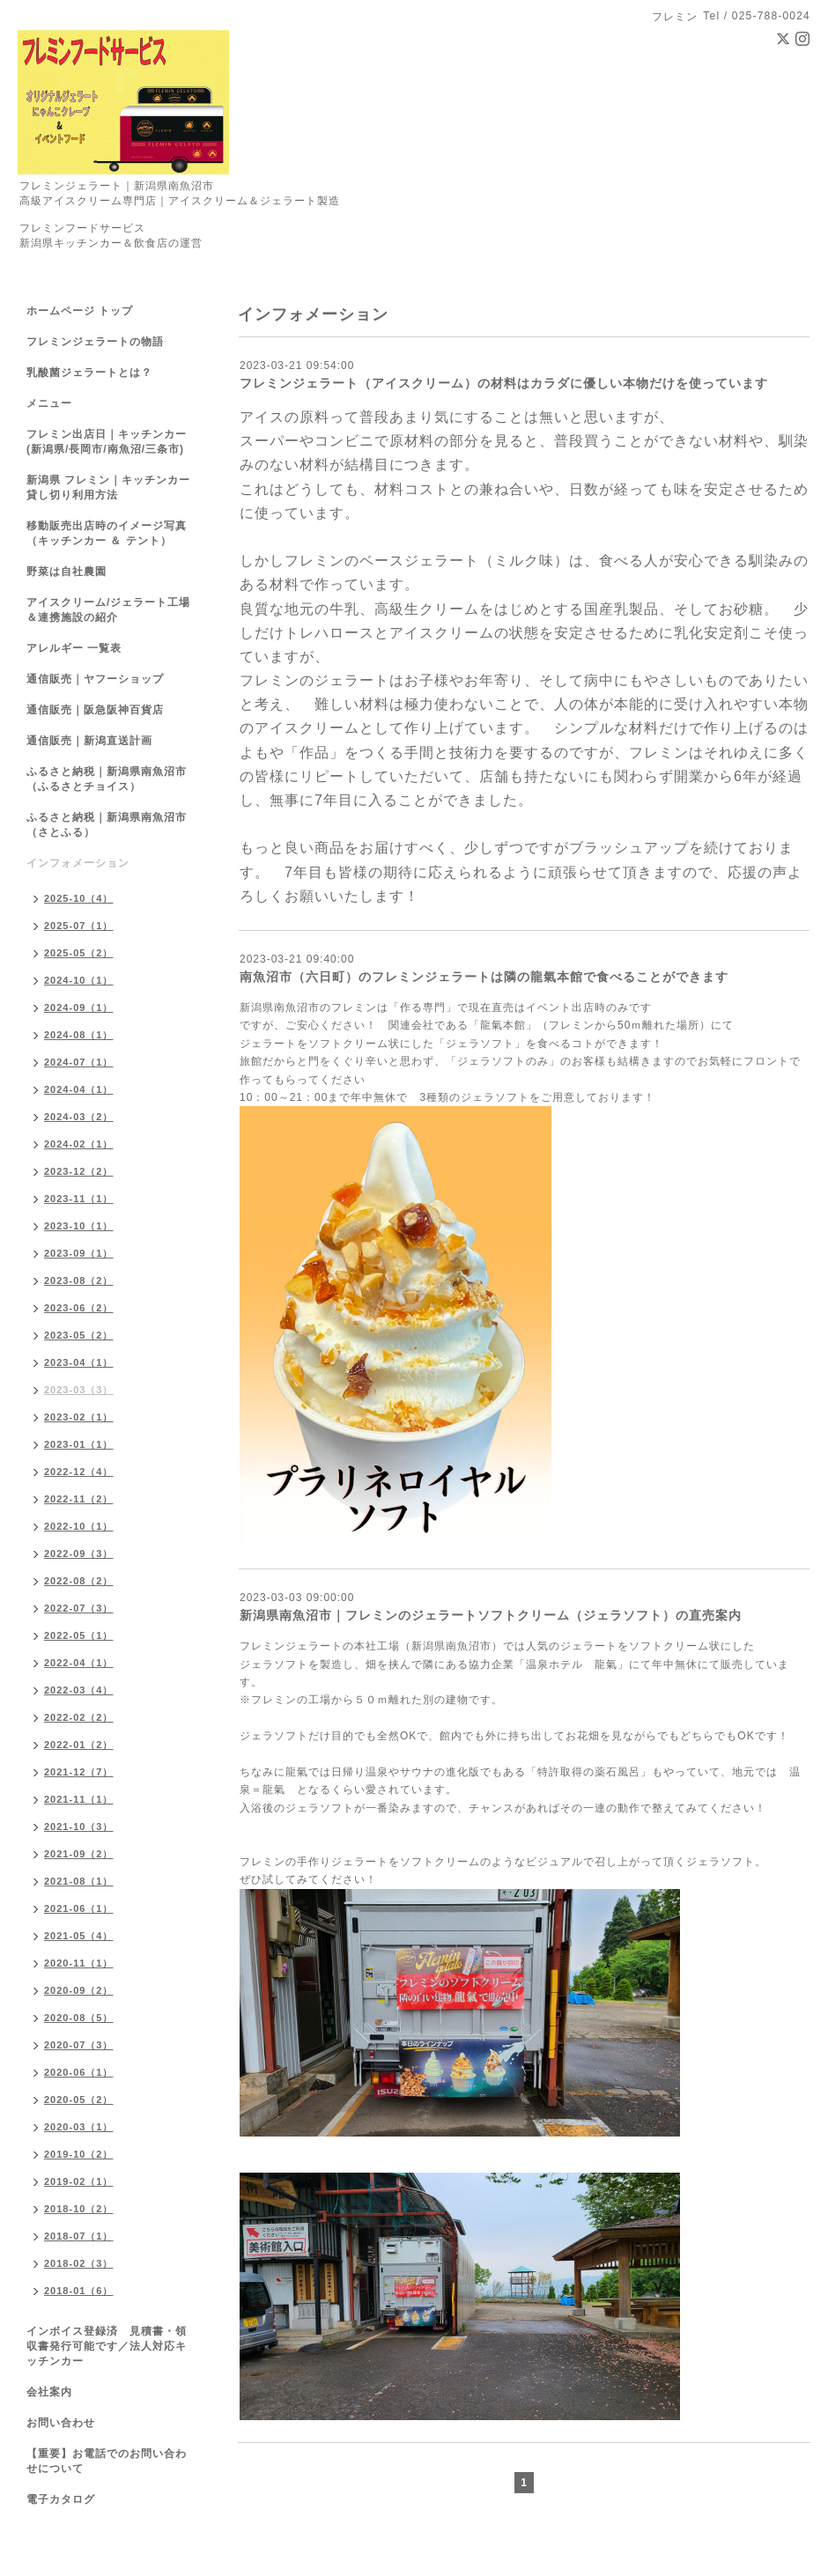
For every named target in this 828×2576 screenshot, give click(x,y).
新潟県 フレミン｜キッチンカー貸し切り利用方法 (108, 487)
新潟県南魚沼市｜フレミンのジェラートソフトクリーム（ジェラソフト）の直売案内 (491, 1615)
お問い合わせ (60, 2423)
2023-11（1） (79, 1198)
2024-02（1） (79, 1144)
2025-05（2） (79, 953)
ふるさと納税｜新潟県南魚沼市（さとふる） (106, 824)
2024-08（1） (79, 1035)
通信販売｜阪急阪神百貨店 (95, 710)
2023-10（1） (79, 1226)
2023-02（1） (79, 1417)
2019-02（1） (79, 2181)
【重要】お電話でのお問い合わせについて (106, 2461)
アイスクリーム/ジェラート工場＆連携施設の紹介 (108, 610)
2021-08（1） (79, 1881)
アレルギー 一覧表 (74, 648)
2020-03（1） (79, 2127)
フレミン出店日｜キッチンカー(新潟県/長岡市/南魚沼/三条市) (106, 441)
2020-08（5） (79, 2017)
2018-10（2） (79, 2208)
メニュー (49, 403)
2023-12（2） (79, 1171)
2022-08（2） (79, 1581)
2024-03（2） (79, 1116)
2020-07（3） (79, 2045)
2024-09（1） (79, 1007)
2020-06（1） (79, 2072)
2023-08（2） (79, 1280)
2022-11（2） (79, 1499)
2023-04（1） (79, 1362)
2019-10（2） (79, 2154)
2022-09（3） (79, 1553)
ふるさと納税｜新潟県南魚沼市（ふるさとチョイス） (106, 779)
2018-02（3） (79, 2263)
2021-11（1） (79, 1799)
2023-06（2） (79, 1308)
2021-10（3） (79, 1826)
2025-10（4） (79, 898)
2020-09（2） (79, 1990)
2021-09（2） (79, 1854)
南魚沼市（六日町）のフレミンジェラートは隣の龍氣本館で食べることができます (484, 977)
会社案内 (49, 2392)
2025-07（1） (79, 925)
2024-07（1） (79, 1062)
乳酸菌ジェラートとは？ (89, 372)
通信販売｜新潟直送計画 (89, 740)
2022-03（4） (79, 1690)
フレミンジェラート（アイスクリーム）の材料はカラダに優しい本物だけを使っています (504, 383)
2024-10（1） (79, 980)
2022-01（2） (79, 1744)
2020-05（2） (79, 2099)
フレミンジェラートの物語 (95, 342)
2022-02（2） (79, 1717)
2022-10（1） (79, 1526)
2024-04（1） (79, 1089)
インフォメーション (77, 863)
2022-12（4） (79, 1471)
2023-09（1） (79, 1253)
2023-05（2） (79, 1335)
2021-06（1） (79, 1908)
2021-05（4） (79, 1935)
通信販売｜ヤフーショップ (95, 679)
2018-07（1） (79, 2236)
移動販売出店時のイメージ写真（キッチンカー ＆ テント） (106, 533)
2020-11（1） (79, 1963)
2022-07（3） (79, 1608)
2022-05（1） (79, 1635)
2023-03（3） (79, 1389)
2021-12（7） (79, 1772)
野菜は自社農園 (66, 571)
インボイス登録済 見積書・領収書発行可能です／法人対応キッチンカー (106, 2346)
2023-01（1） (79, 1444)
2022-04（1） (79, 1662)
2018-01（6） (79, 2290)
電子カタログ (60, 2499)
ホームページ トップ (79, 311)
